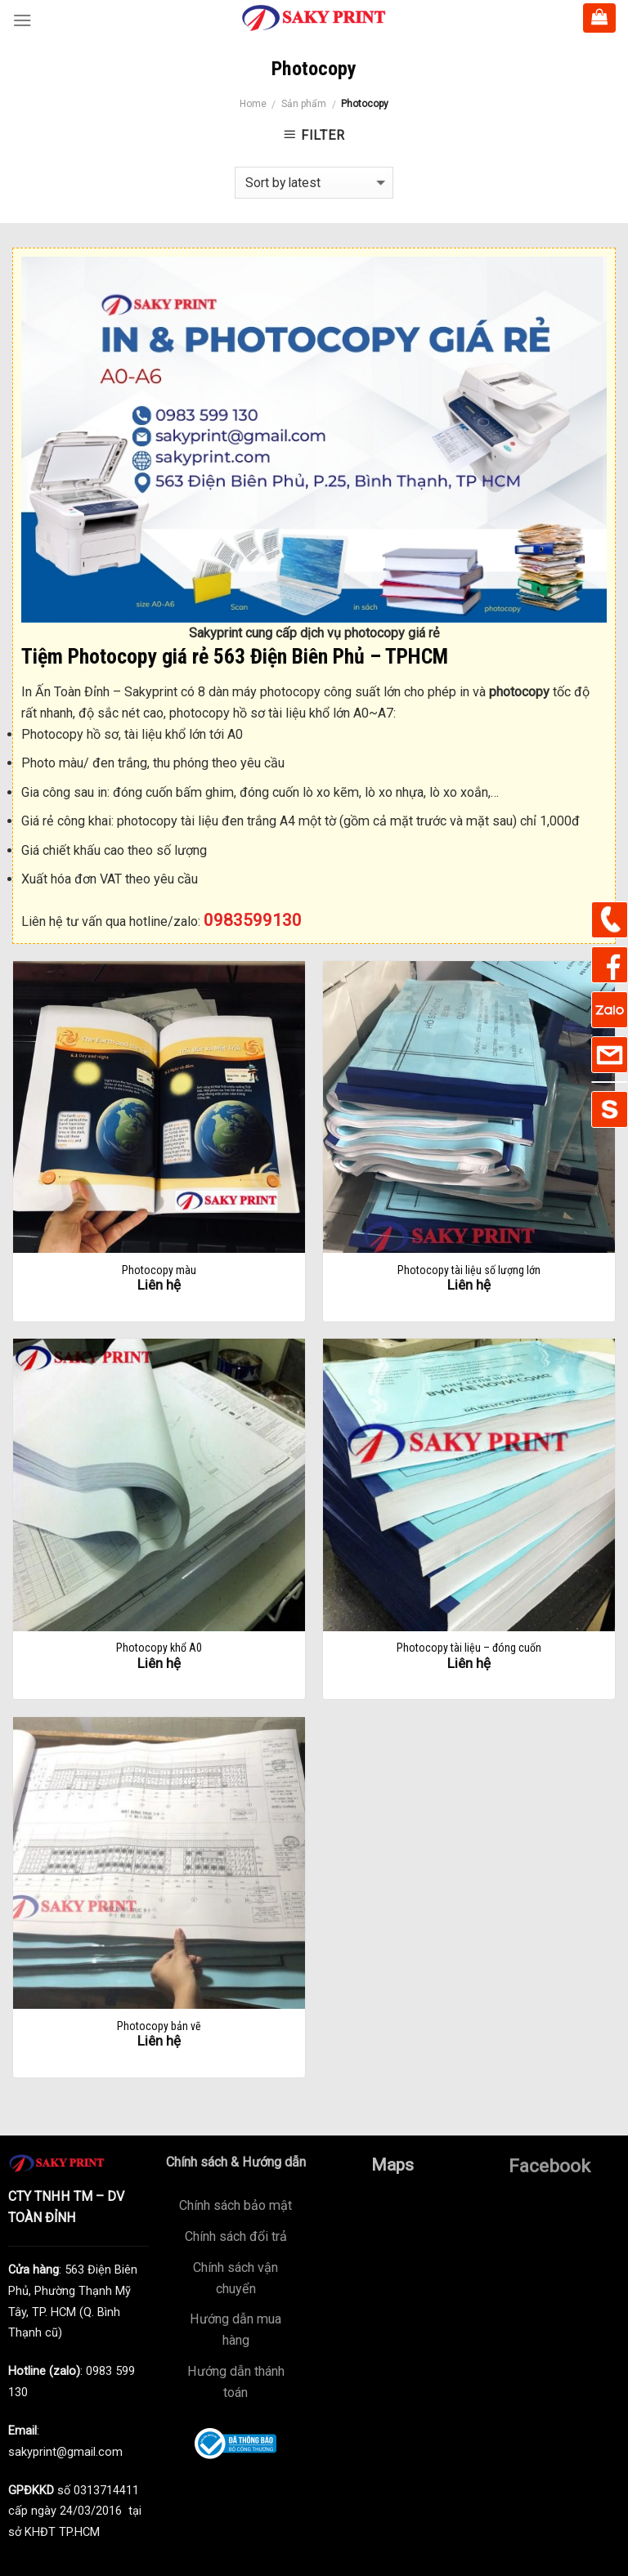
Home (253, 104)
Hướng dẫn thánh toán (236, 2382)
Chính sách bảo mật (235, 2205)
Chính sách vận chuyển (235, 2278)
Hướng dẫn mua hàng (235, 2329)
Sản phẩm (303, 104)
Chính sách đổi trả (236, 2236)
